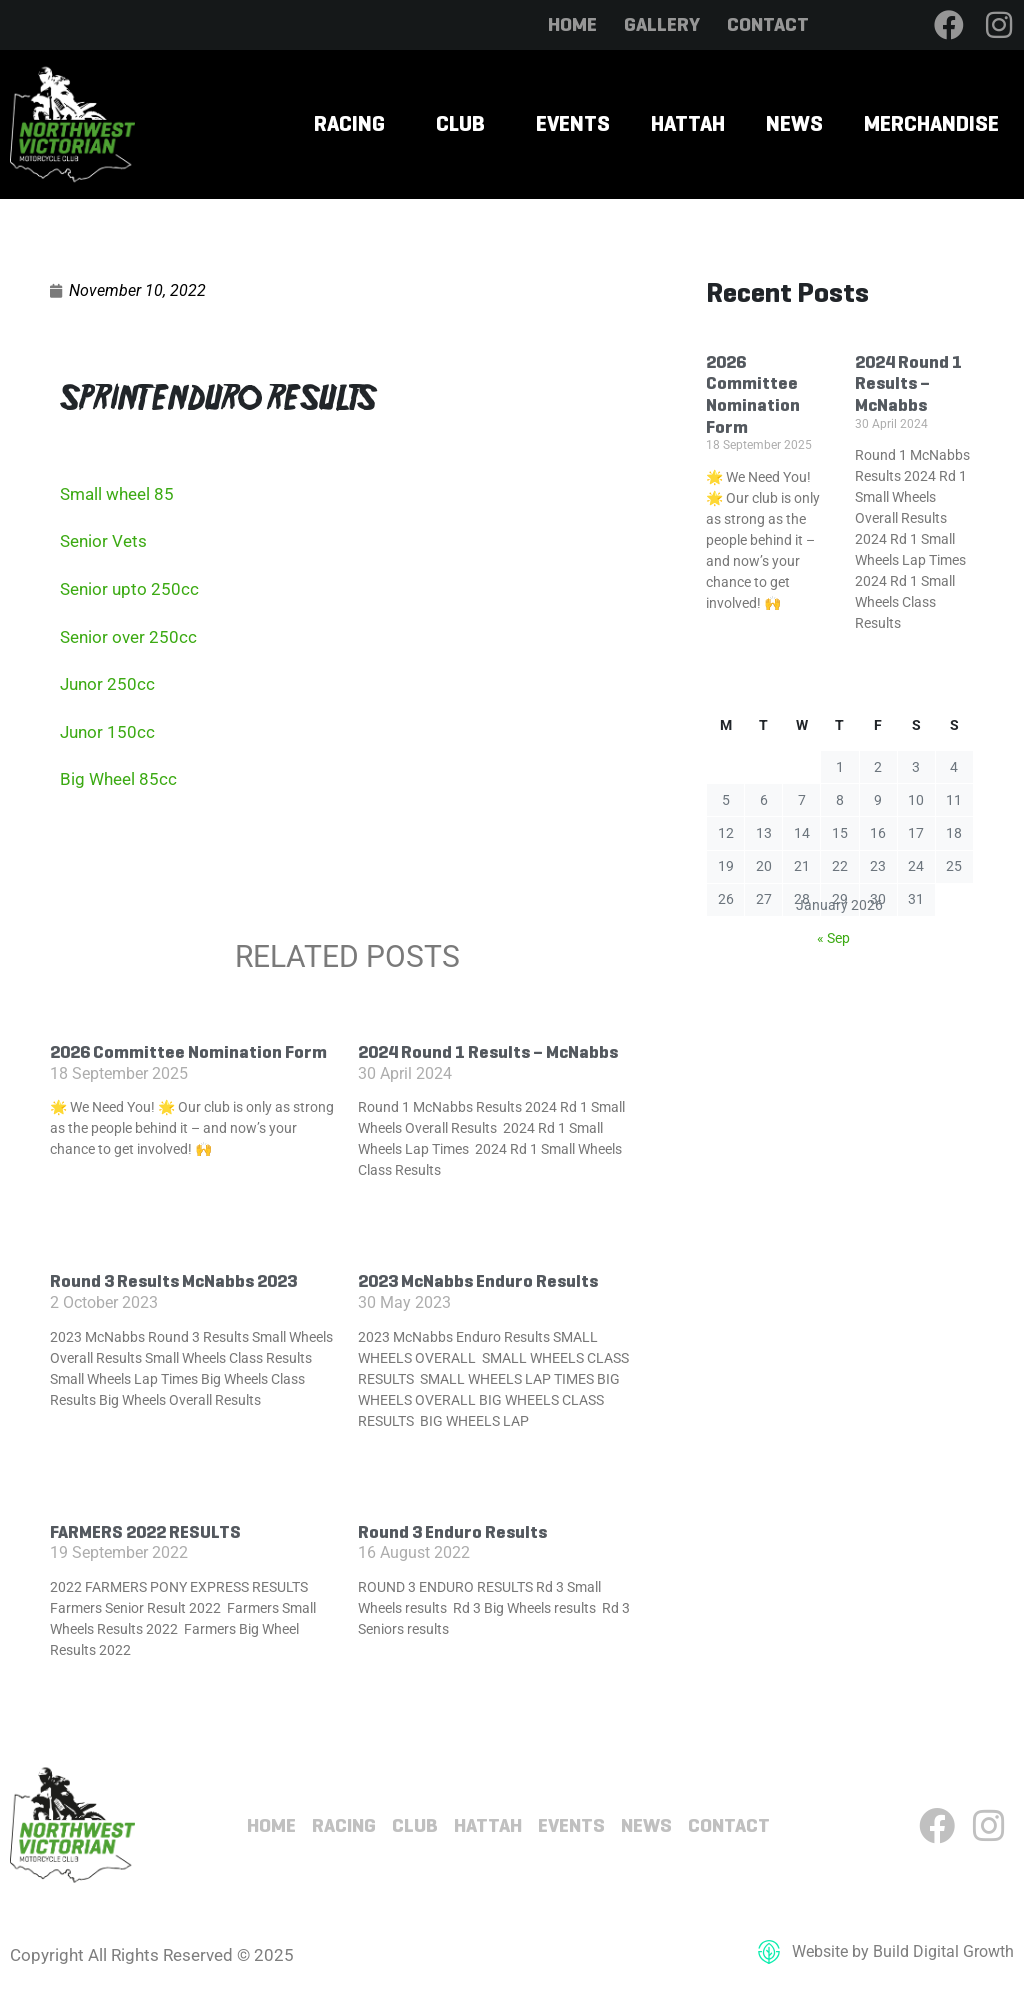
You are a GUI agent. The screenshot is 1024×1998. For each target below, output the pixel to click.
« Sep (833, 938)
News (794, 123)
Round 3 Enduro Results (452, 1532)
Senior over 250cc (128, 637)
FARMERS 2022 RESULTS (145, 1532)
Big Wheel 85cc (118, 779)
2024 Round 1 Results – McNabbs (488, 1052)
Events (573, 123)
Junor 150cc (107, 732)
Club (460, 123)
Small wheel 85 (117, 494)
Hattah (688, 123)
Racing (349, 123)
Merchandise (931, 123)
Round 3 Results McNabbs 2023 (173, 1281)
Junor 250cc (107, 684)
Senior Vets (103, 541)
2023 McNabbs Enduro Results (478, 1281)
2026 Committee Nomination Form (188, 1052)
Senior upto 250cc (129, 589)
